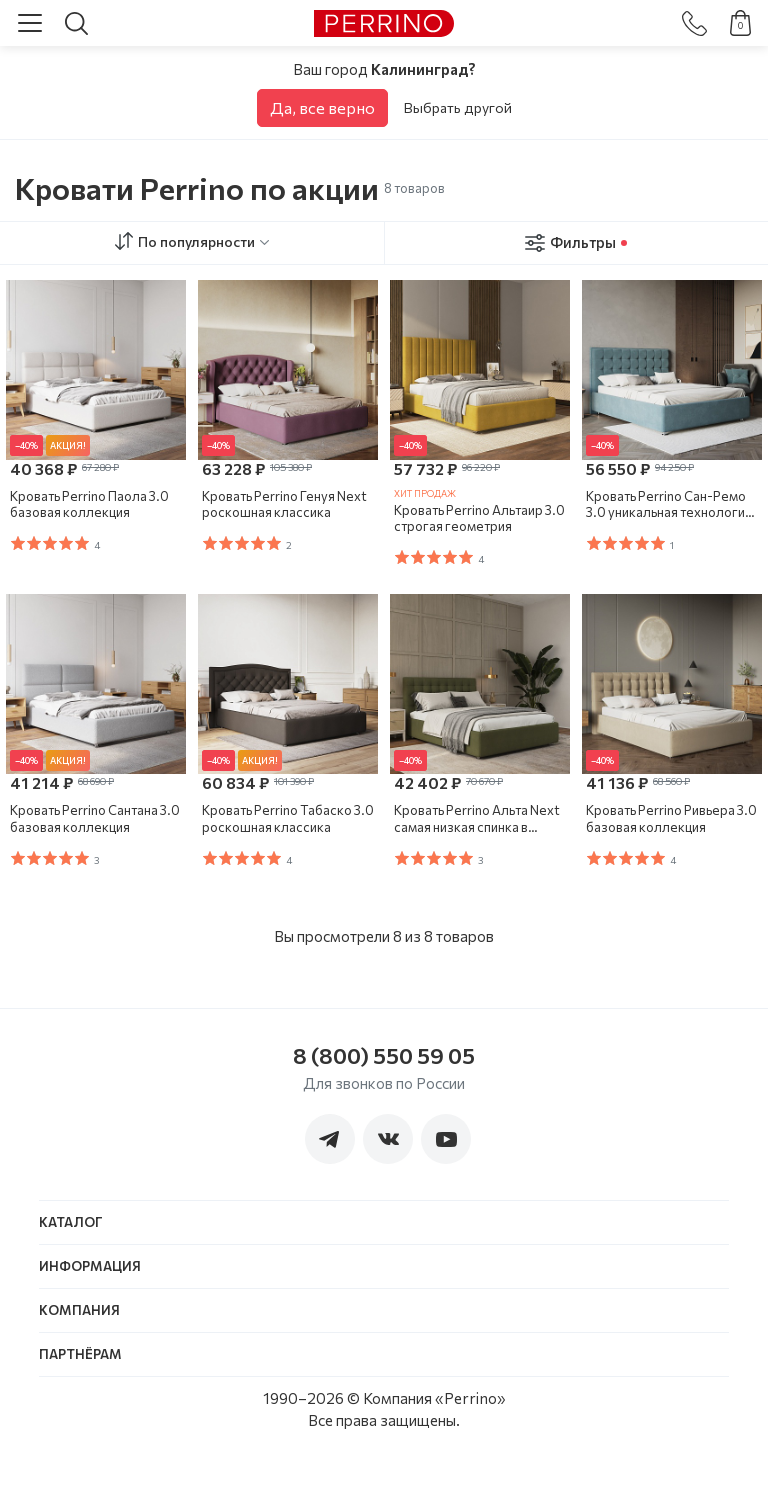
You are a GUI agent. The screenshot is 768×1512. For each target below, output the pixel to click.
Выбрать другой (458, 107)
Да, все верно (322, 107)
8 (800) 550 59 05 (384, 1055)
